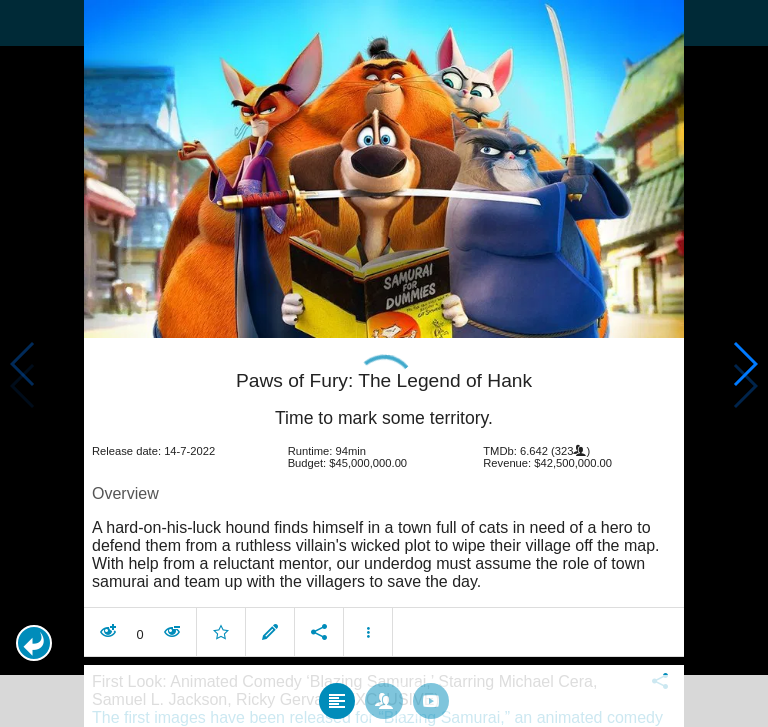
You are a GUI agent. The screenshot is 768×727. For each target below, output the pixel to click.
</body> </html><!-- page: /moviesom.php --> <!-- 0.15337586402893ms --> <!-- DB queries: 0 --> (384, 363)
